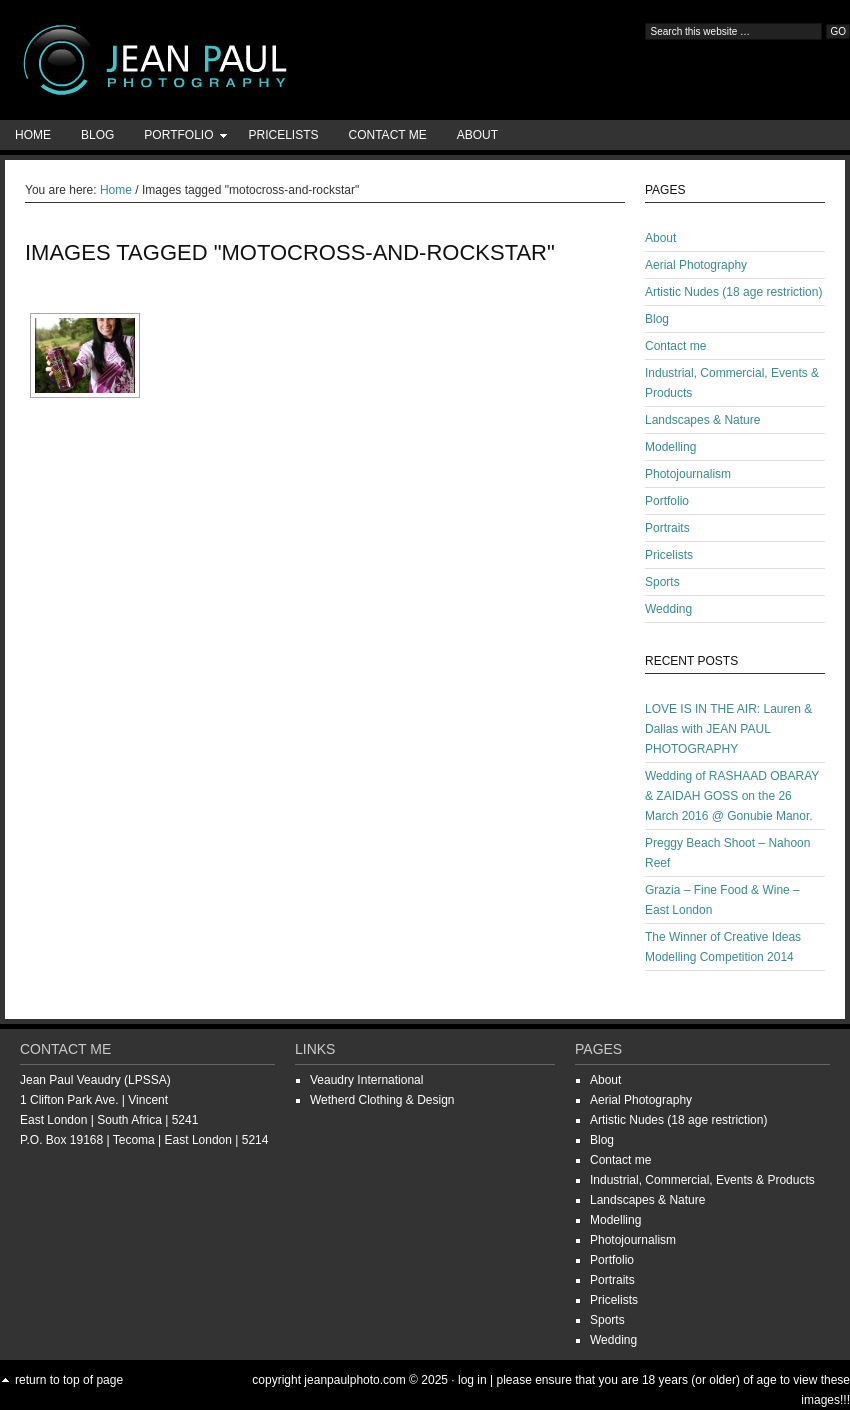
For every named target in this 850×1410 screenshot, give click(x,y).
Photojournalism (688, 474)
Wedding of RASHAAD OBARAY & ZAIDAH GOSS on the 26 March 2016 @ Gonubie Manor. (732, 796)
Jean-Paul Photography (200, 60)
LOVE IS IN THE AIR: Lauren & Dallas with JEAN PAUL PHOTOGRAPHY (728, 729)
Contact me (388, 135)
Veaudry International (366, 1080)
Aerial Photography (696, 265)
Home (33, 135)
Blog (97, 135)
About (477, 135)
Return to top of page (69, 1380)
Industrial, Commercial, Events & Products (702, 1180)
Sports (662, 582)
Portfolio (178, 138)
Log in (472, 1380)
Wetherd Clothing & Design (382, 1100)
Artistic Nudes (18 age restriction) (733, 292)
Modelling (670, 447)
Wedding (668, 609)
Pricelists (283, 135)
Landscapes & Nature (702, 420)
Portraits (667, 528)
